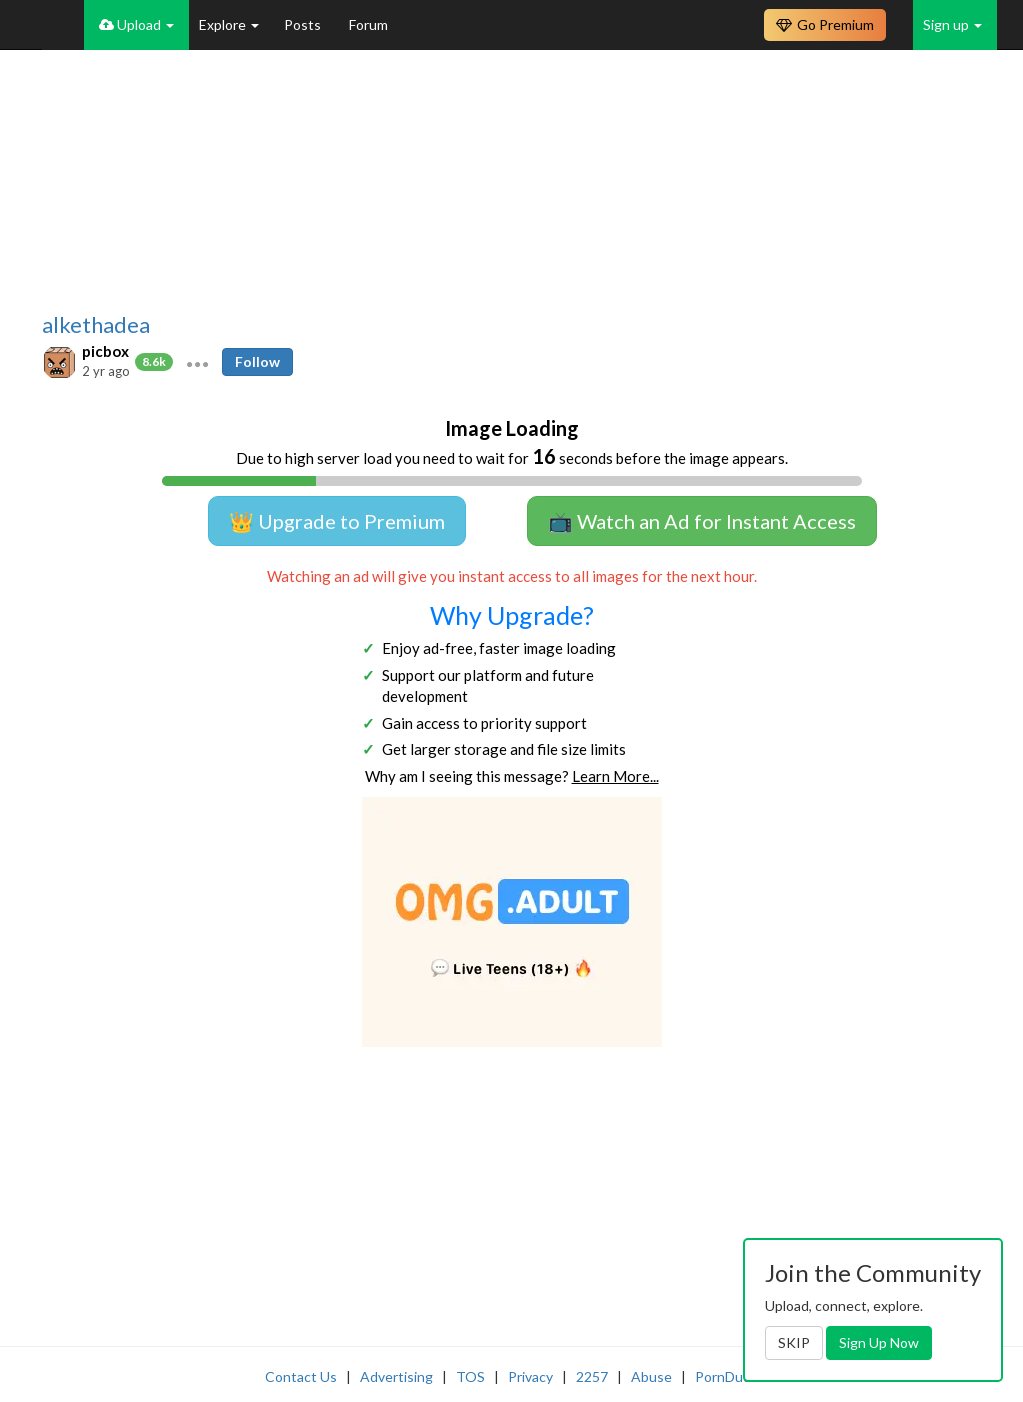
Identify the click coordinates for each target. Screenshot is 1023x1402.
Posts (304, 24)
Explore (229, 24)
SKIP (794, 1342)
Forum (368, 24)
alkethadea (96, 325)
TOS (470, 1376)
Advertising (396, 1376)
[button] (197, 362)
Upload (136, 24)
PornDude (727, 1376)
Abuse (651, 1376)
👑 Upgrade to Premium (337, 521)
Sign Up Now (879, 1342)
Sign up (952, 24)
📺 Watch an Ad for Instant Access (702, 521)
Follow (257, 361)
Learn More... (615, 776)
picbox (105, 351)
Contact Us (301, 1376)
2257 (592, 1376)
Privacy (530, 1376)
